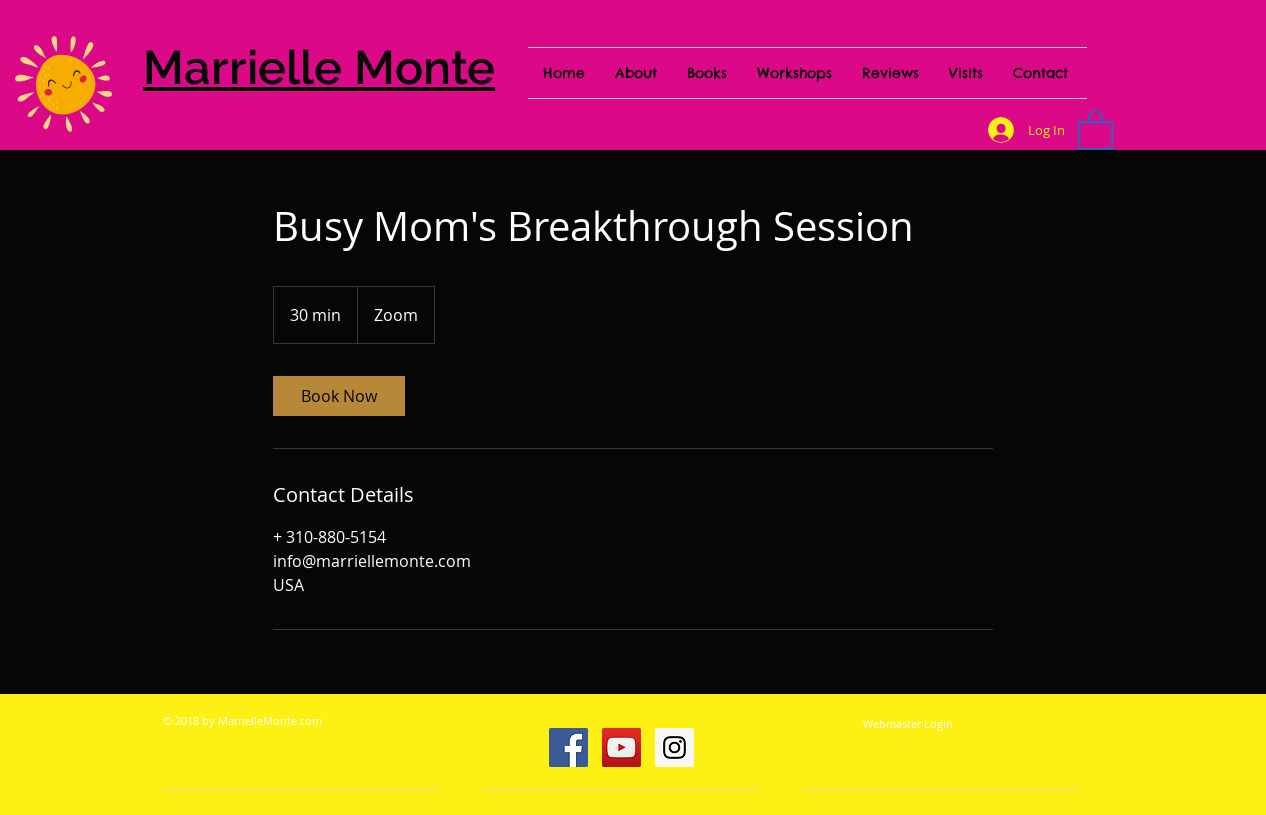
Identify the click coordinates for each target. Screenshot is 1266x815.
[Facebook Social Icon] (568, 747)
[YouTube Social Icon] (621, 747)
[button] (1095, 129)
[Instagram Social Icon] (674, 747)
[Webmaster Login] (908, 724)
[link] (339, 396)
